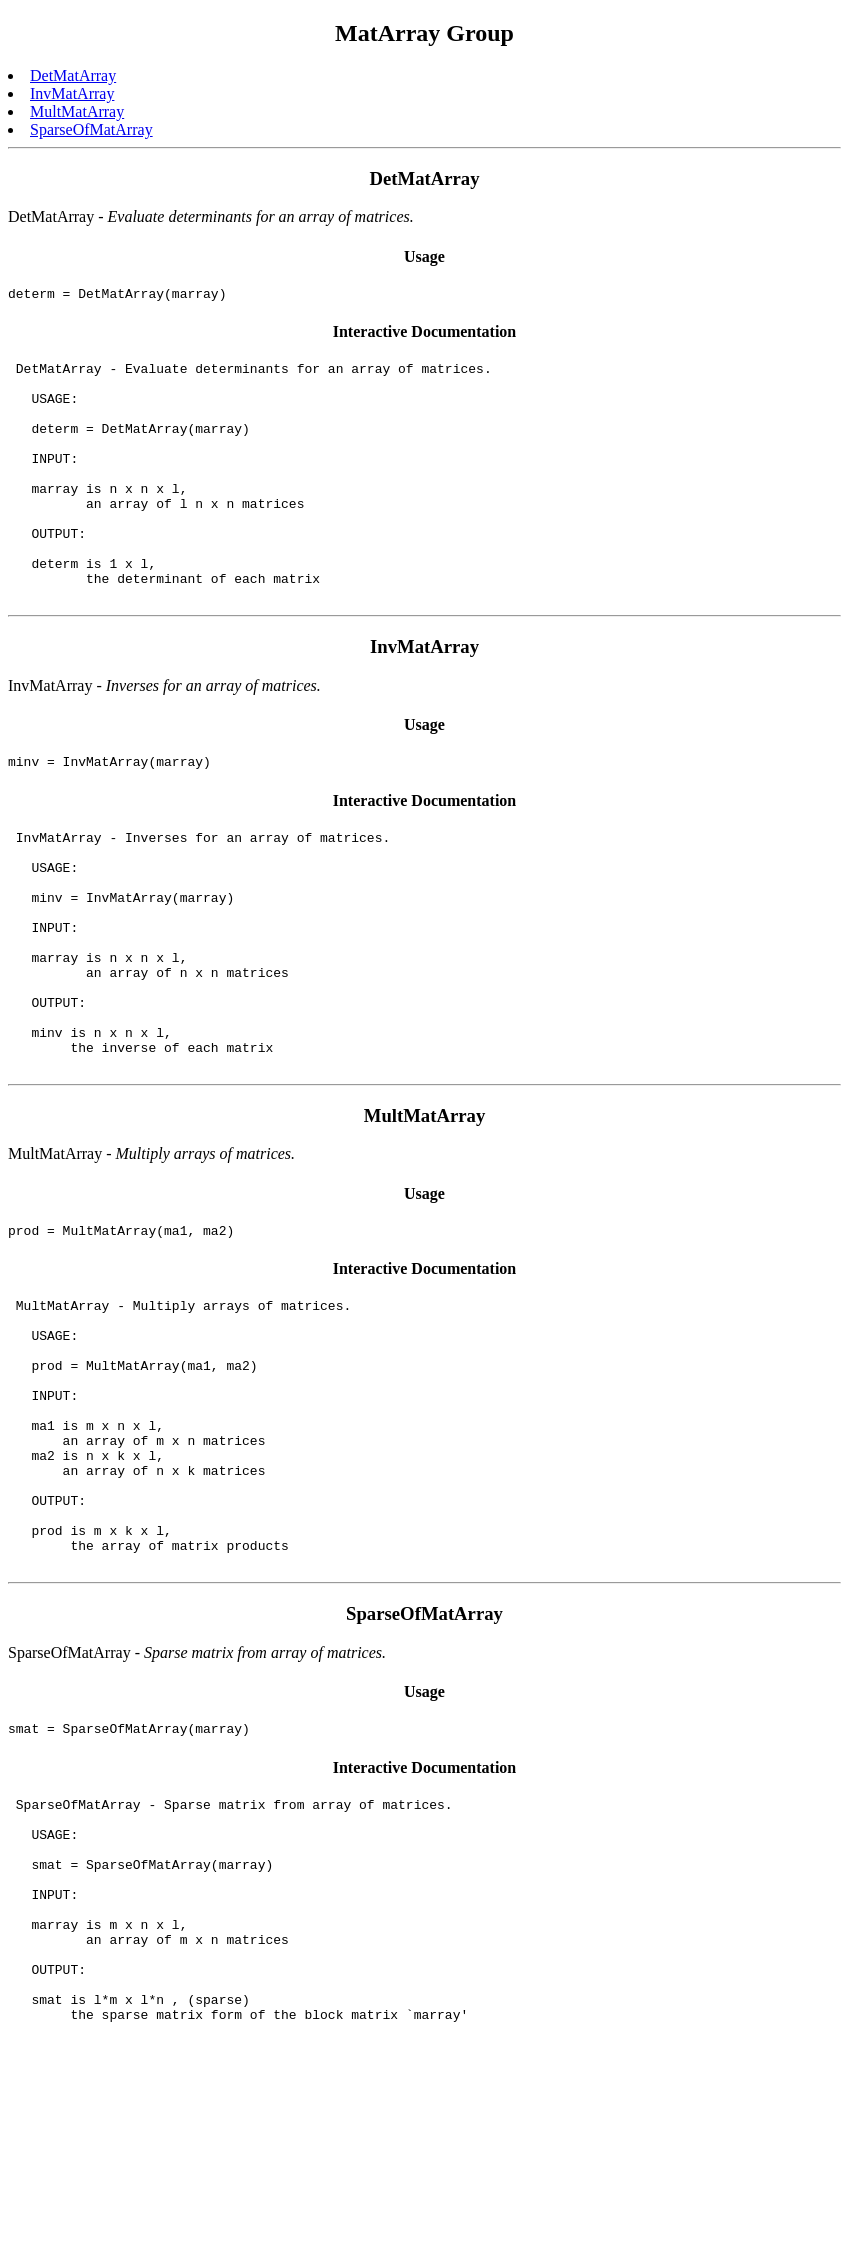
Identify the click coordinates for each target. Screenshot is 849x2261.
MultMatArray (77, 111)
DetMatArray (73, 75)
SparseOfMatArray (91, 129)
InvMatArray (72, 93)
